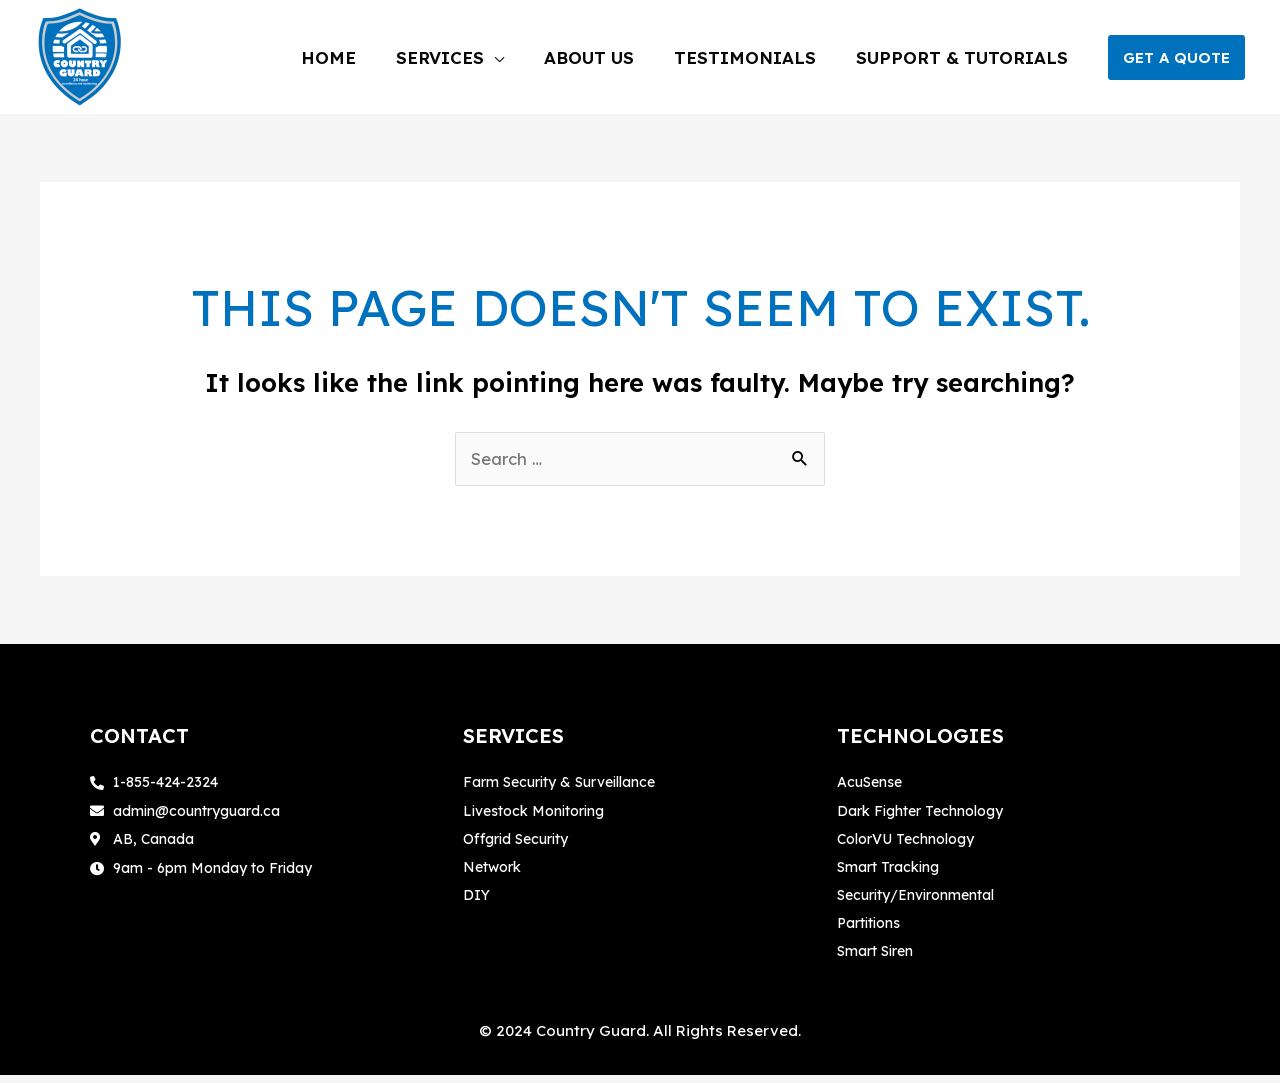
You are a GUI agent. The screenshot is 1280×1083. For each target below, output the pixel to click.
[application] (564, 57)
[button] (1176, 57)
